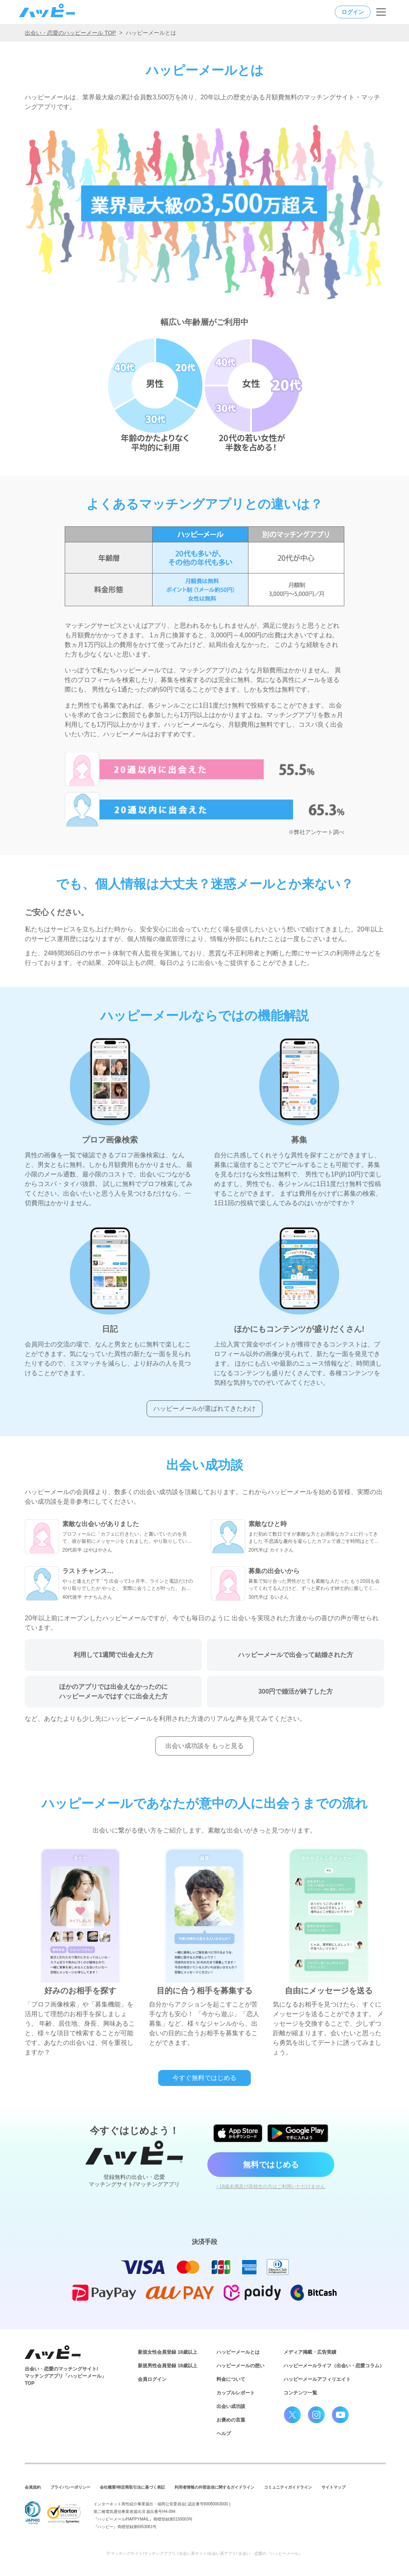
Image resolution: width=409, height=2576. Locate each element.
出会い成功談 (230, 2406)
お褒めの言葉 (230, 2420)
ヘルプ (223, 2433)
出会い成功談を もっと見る (204, 1745)
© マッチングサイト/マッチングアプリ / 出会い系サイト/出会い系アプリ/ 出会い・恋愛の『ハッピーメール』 (204, 2553)
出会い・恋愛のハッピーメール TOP (70, 33)
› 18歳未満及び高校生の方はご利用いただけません (271, 2186)
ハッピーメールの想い (240, 2365)
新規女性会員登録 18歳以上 (167, 2352)
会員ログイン (152, 2379)
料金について (230, 2379)
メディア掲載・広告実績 (310, 2352)
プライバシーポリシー (70, 2487)
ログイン (352, 12)
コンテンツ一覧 (300, 2393)
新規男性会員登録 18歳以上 (167, 2365)
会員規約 (33, 2487)
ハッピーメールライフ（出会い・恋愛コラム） (334, 2365)
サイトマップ (333, 2487)
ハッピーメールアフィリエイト (317, 2379)
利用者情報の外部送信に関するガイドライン (214, 2487)
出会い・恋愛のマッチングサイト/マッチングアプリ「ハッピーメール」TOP (65, 2376)
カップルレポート (235, 2393)
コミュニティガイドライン (288, 2487)
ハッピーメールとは (238, 2352)
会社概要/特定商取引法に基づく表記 (132, 2487)
